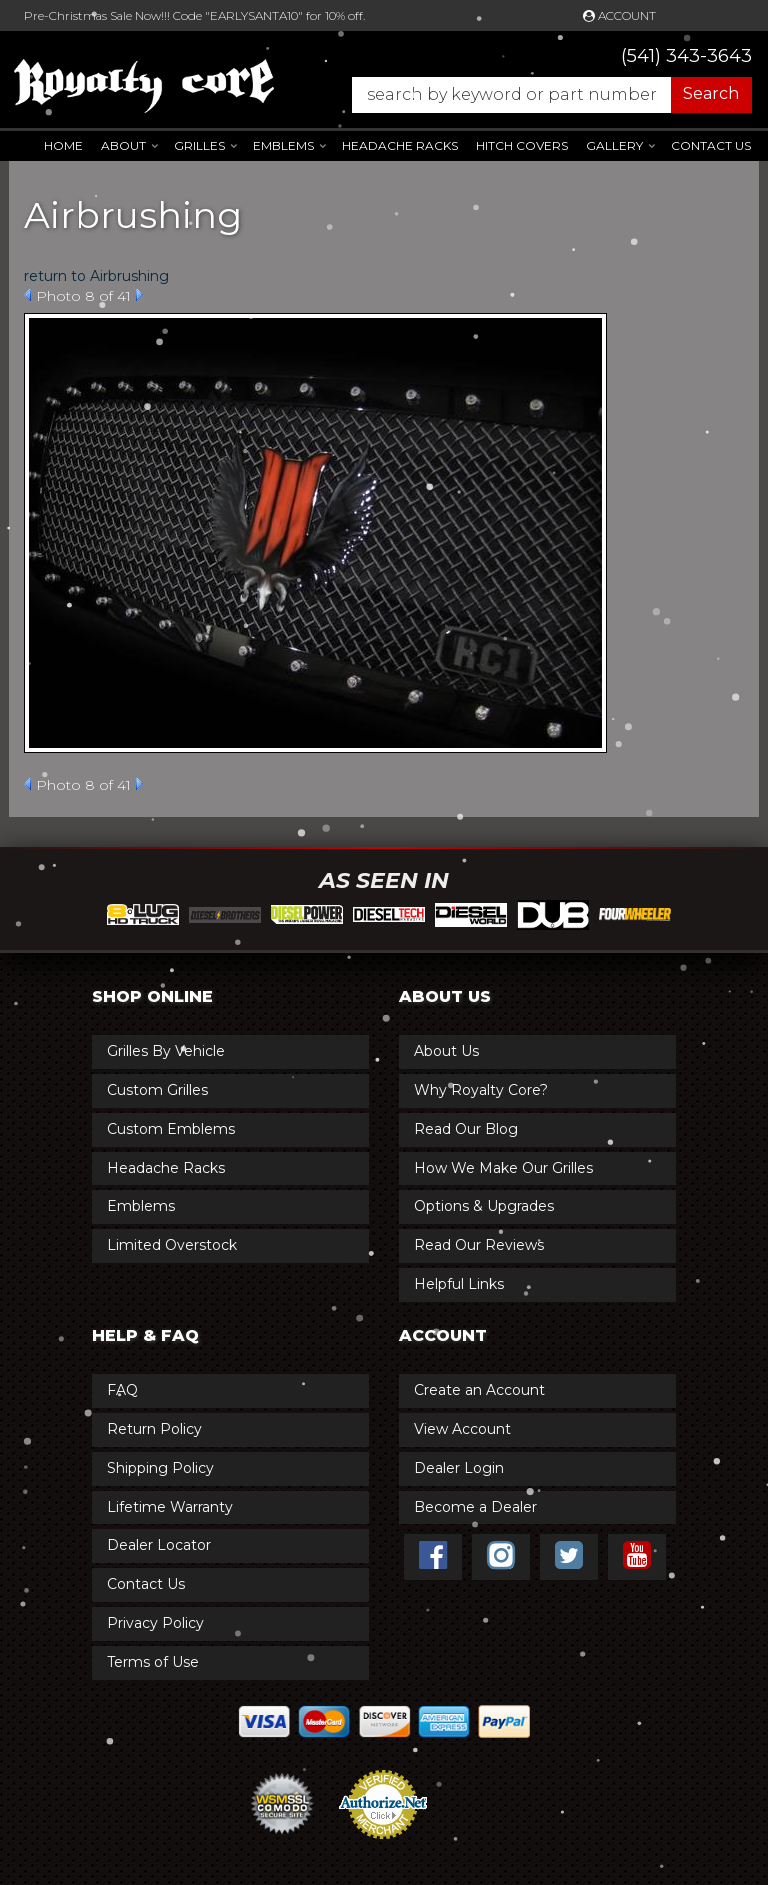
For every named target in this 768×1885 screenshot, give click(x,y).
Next (139, 295)
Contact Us (711, 145)
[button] (542, 95)
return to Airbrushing (96, 276)
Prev (27, 295)
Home (63, 145)
